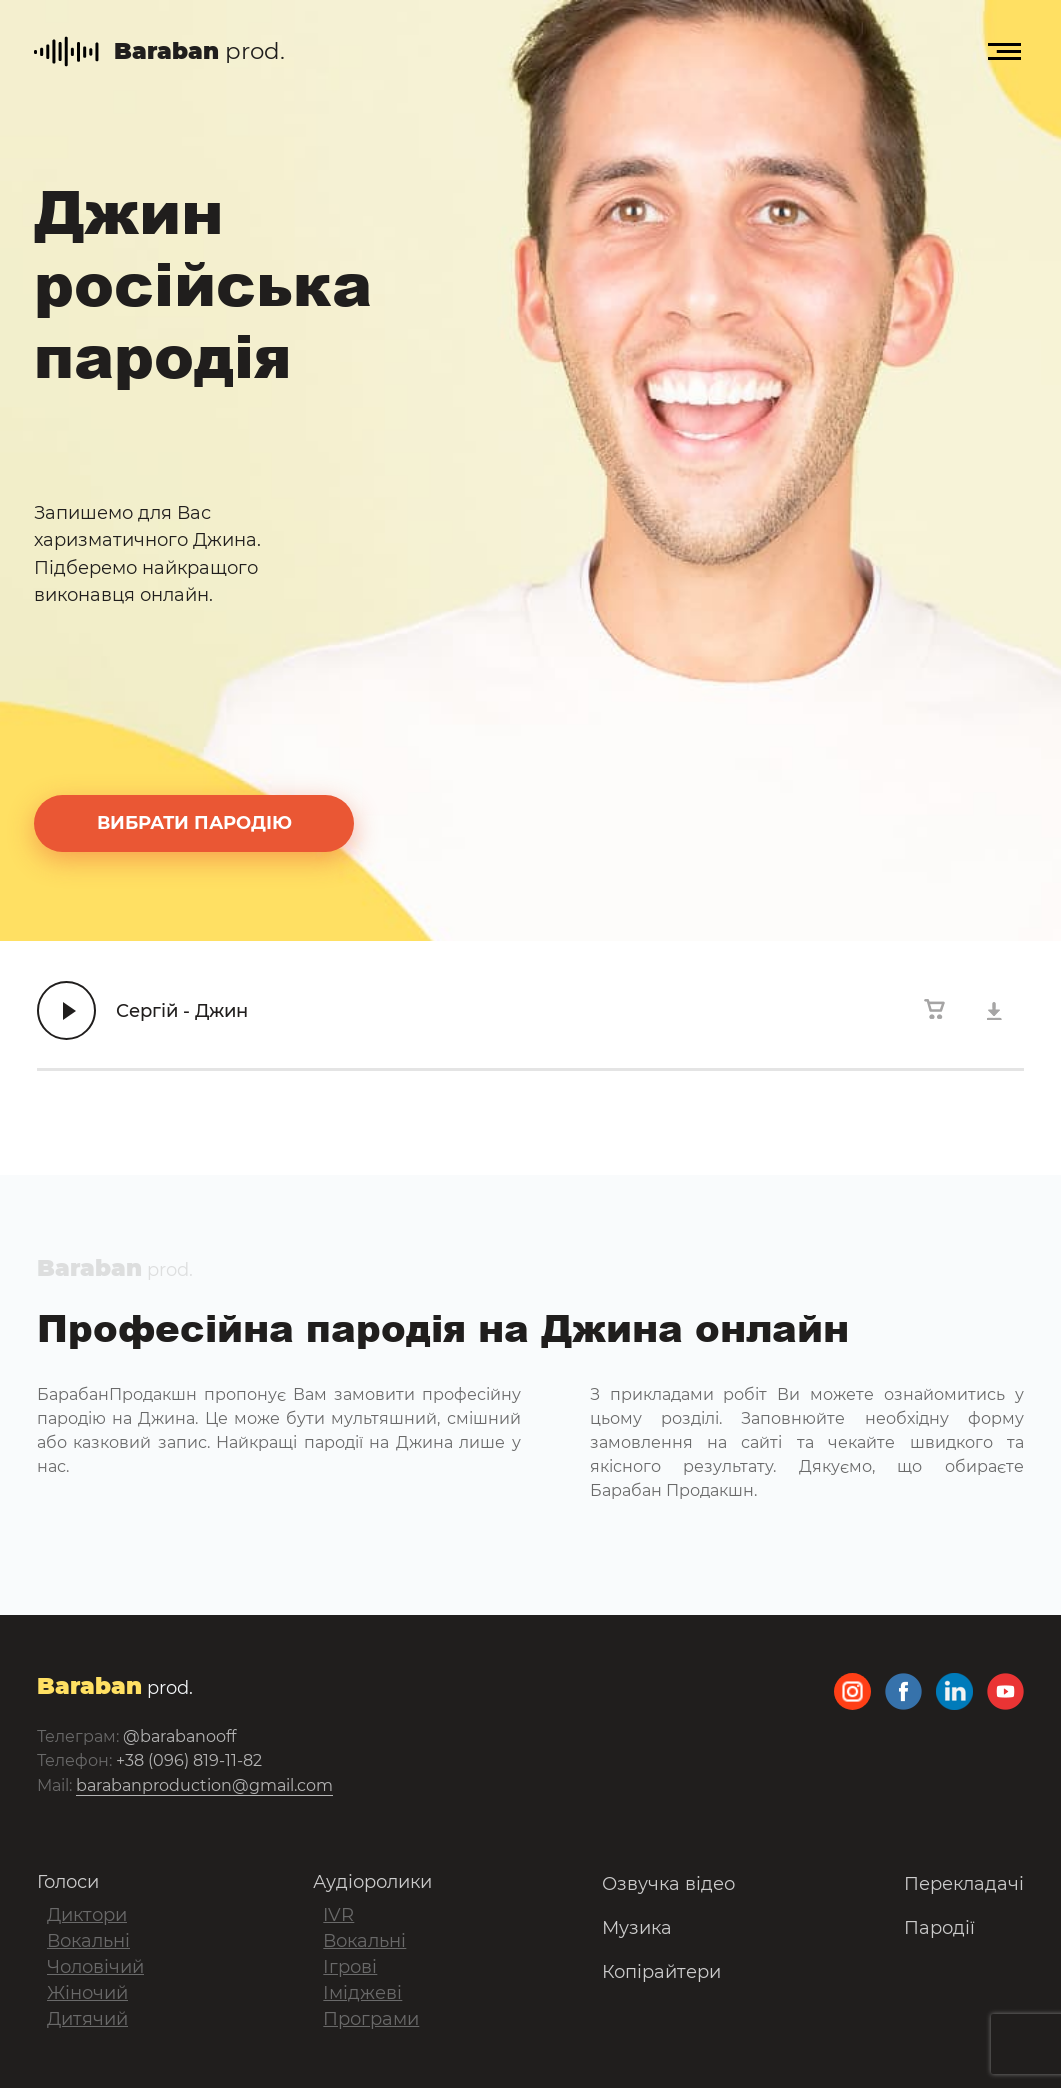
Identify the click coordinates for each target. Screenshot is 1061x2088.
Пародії (939, 1928)
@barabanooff (179, 1736)
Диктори (87, 1915)
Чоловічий (95, 1967)
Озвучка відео (668, 1884)
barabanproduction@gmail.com (204, 1785)
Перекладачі (964, 1884)
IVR (338, 1915)
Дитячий (87, 2019)
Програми (371, 2019)
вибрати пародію (194, 823)
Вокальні (88, 1941)
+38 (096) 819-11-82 (189, 1760)
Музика (637, 1928)
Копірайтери (661, 1972)
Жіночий (87, 1993)
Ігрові (350, 1967)
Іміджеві (362, 1993)
